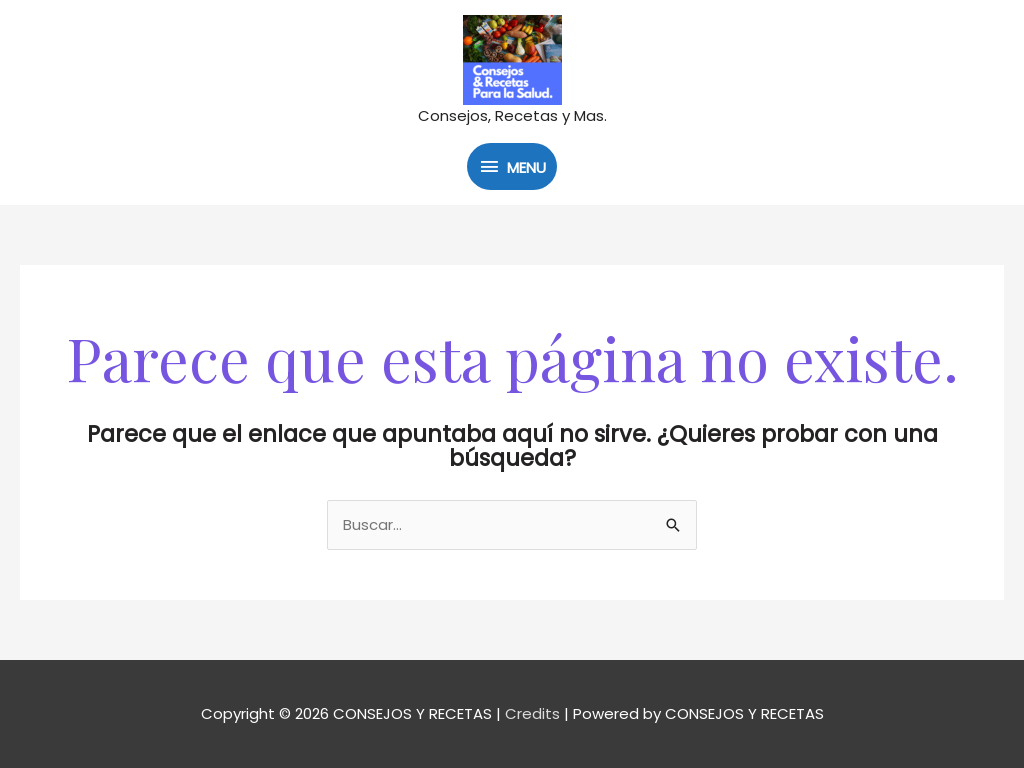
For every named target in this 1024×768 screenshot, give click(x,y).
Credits (532, 713)
